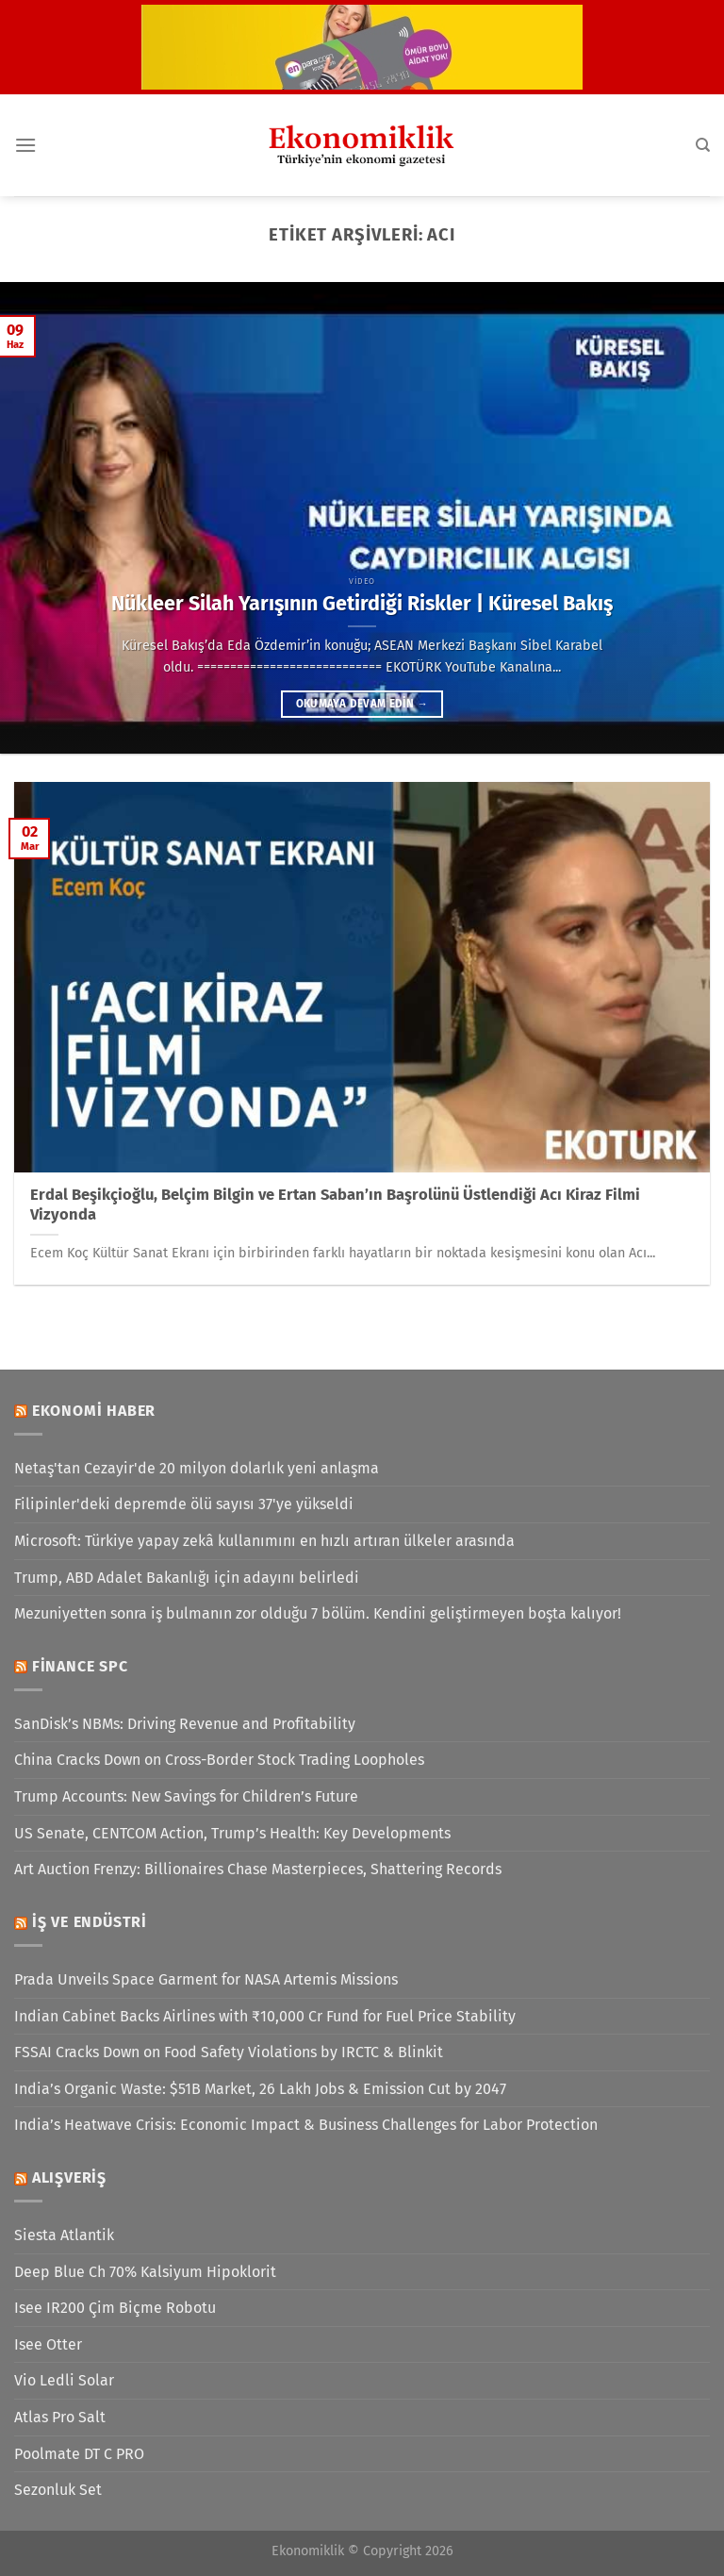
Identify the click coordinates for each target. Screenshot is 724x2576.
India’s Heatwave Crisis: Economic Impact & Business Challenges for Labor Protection (306, 2125)
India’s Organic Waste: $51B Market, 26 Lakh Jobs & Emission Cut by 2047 (260, 2089)
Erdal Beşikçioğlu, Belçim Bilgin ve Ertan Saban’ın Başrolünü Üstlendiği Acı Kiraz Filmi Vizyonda (335, 1205)
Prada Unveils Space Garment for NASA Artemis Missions (206, 1979)
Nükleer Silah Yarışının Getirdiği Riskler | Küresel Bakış (362, 603)
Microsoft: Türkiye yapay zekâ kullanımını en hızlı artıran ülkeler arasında (264, 1541)
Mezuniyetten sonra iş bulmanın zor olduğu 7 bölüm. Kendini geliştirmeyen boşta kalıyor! (317, 1613)
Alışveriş (69, 2177)
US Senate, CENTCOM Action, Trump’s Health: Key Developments (232, 1833)
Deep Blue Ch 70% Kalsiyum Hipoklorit (145, 2272)
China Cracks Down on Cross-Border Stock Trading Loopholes (219, 1760)
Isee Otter (48, 2344)
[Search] (703, 145)
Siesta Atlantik (64, 2235)
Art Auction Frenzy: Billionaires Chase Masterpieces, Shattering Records (258, 1869)
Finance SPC (80, 1666)
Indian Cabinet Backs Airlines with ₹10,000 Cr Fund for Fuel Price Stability (265, 2016)
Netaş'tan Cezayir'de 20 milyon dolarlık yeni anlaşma (196, 1468)
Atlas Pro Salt (60, 2417)
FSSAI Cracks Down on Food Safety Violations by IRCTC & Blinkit (228, 2052)
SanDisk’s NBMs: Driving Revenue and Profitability (184, 1724)
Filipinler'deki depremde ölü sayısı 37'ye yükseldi (184, 1504)
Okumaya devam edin (362, 703)
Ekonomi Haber (94, 1411)
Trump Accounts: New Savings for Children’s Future (186, 1796)
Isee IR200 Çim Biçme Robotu (115, 2308)
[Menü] (25, 145)
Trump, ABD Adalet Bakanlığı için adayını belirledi (186, 1578)
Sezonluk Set (58, 2490)
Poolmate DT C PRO (79, 2454)
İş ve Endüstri (89, 1922)
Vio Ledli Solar (64, 2380)
